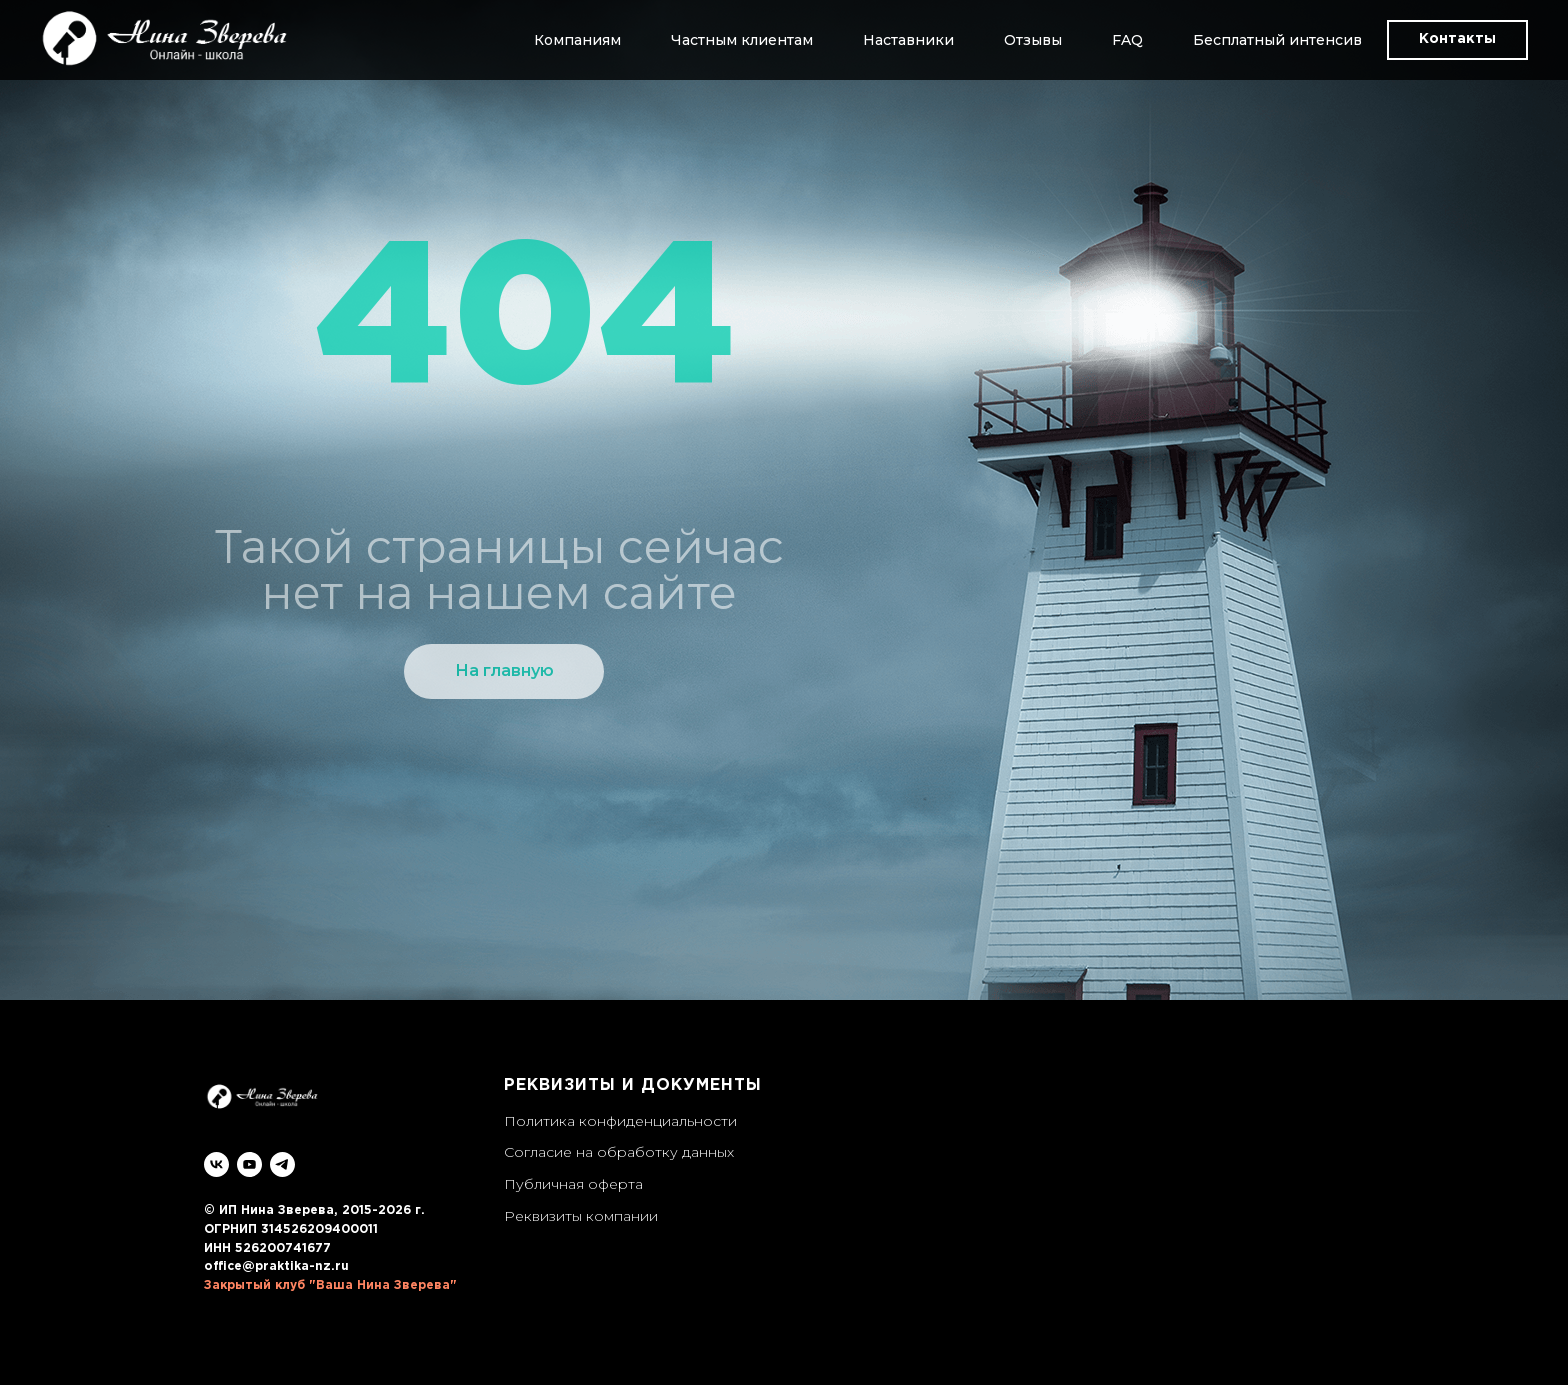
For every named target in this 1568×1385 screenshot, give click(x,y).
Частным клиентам (742, 40)
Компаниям (577, 40)
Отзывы (1033, 40)
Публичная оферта (573, 1184)
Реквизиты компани (576, 1216)
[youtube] (249, 1164)
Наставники (908, 40)
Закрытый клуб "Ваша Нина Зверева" (330, 1285)
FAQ (1127, 40)
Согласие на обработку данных (619, 1152)
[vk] (216, 1164)
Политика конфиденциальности (620, 1121)
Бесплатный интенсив (1277, 40)
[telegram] (282, 1164)
